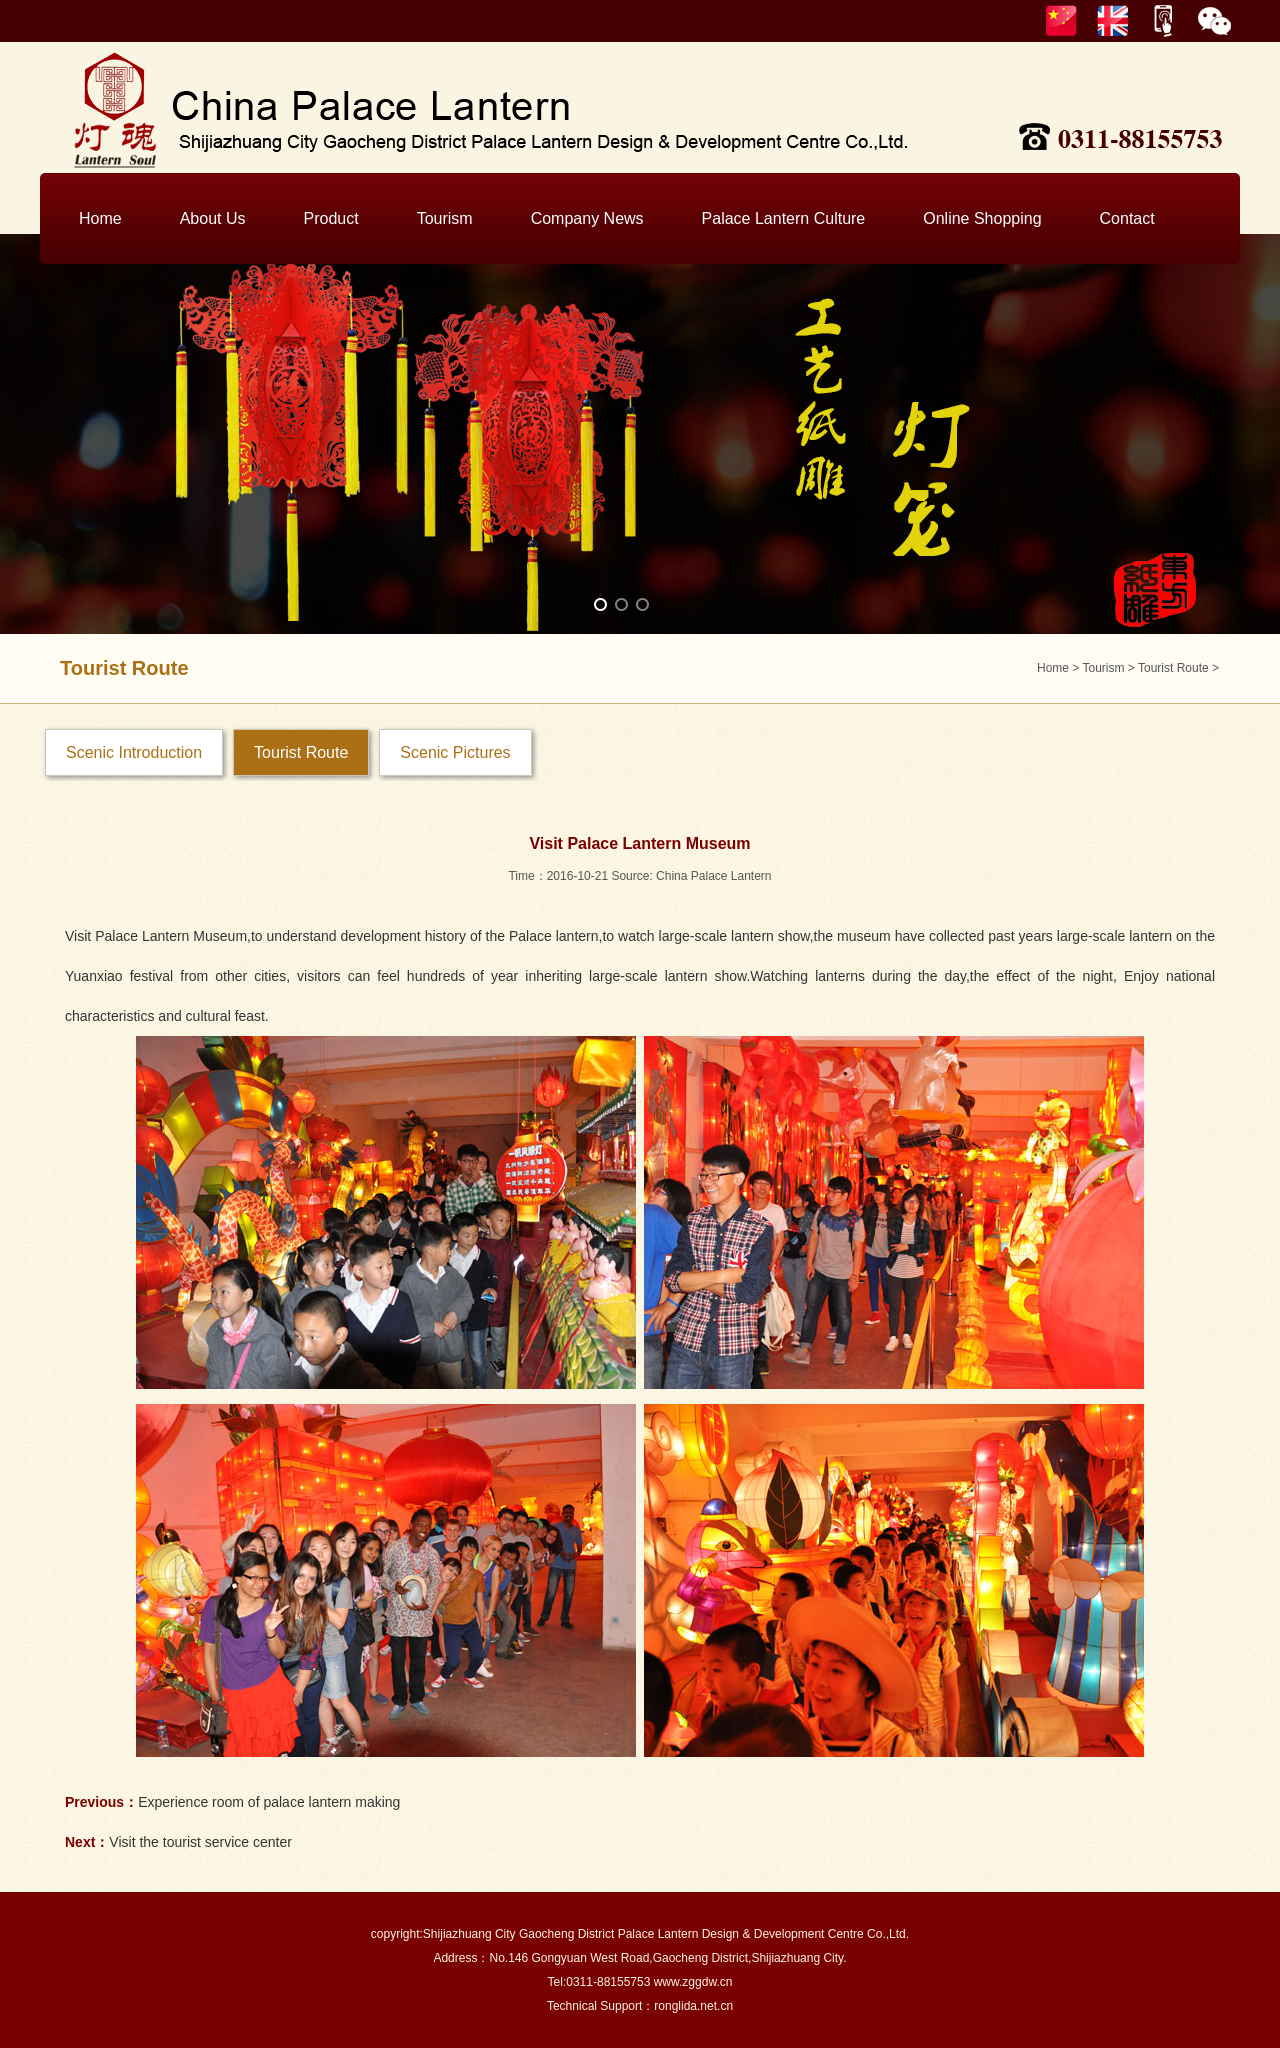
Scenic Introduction (134, 752)
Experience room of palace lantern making (269, 1802)
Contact (1127, 218)
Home (100, 218)
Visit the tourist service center (200, 1842)
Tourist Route (1173, 668)
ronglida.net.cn (693, 2006)
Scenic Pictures (455, 752)
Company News (587, 218)
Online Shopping (982, 218)
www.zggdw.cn (693, 1982)
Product (331, 218)
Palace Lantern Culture (784, 218)
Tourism (445, 218)
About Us (213, 218)
